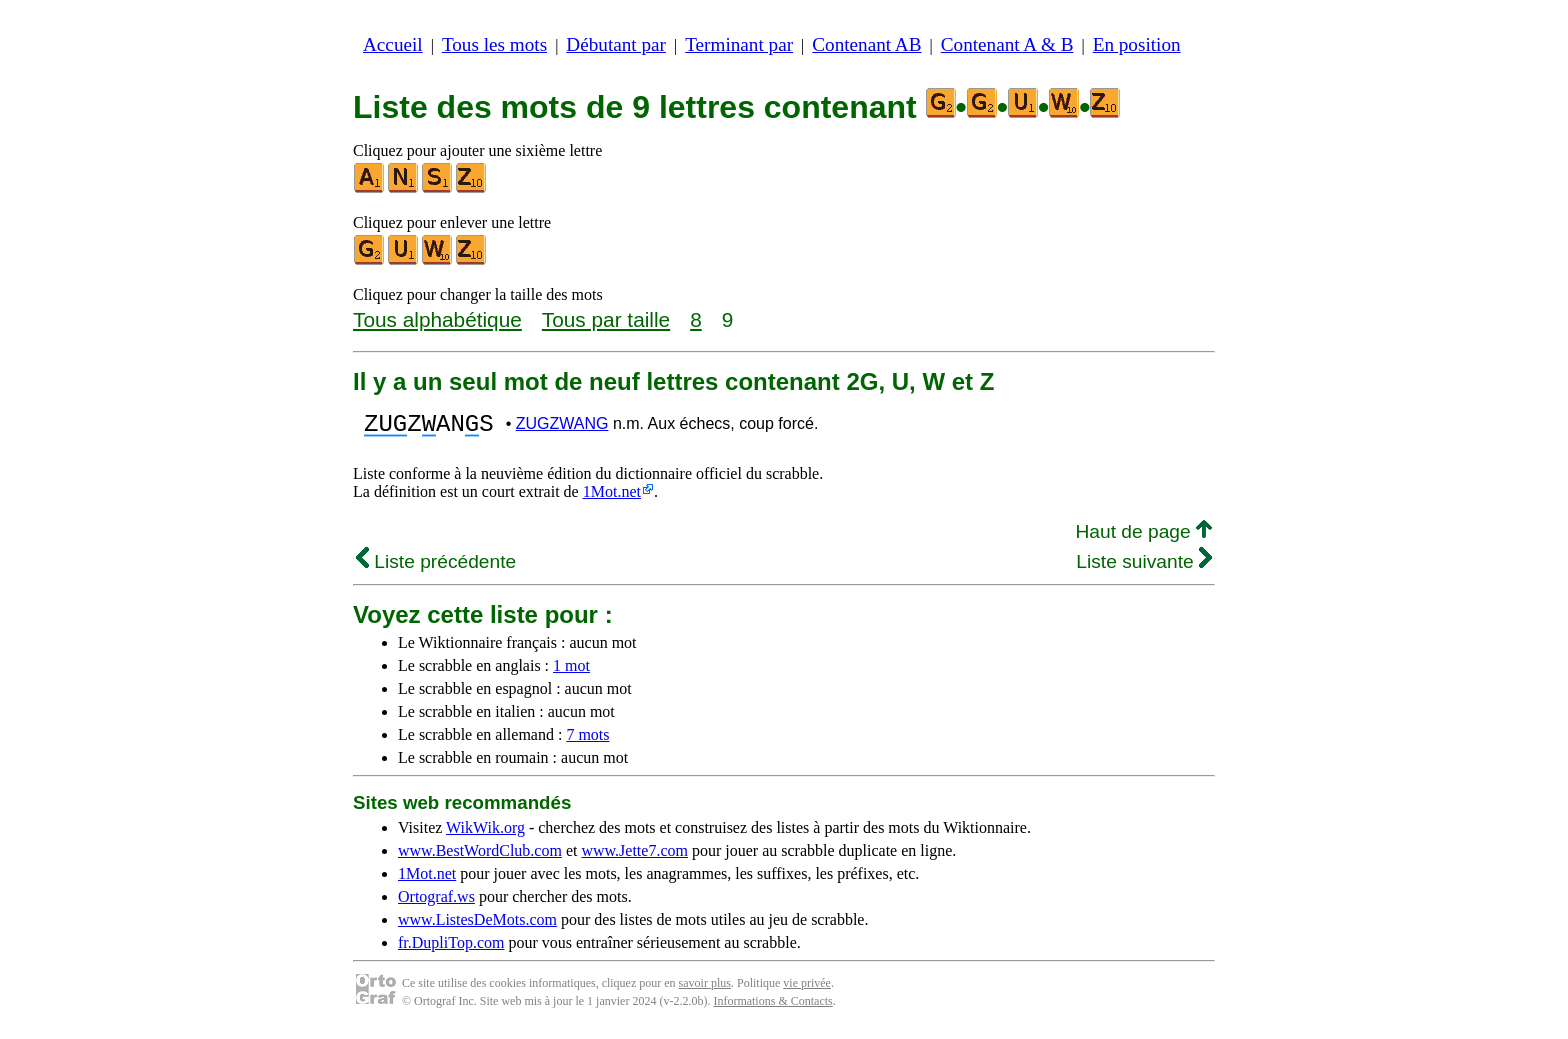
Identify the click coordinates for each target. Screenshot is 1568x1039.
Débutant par (616, 44)
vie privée (807, 989)
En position (1137, 44)
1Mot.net (612, 497)
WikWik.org (485, 833)
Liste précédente (436, 567)
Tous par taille (606, 319)
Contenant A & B (1007, 44)
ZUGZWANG (562, 426)
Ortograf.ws (436, 902)
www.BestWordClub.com (480, 856)
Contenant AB (866, 44)
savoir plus (705, 989)
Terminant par (739, 44)
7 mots (587, 740)
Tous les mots (494, 44)
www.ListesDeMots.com (477, 925)
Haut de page (1143, 537)
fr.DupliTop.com (451, 948)
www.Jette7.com (634, 856)
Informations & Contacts (772, 1007)
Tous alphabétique (437, 319)
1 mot (571, 671)
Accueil (393, 44)
